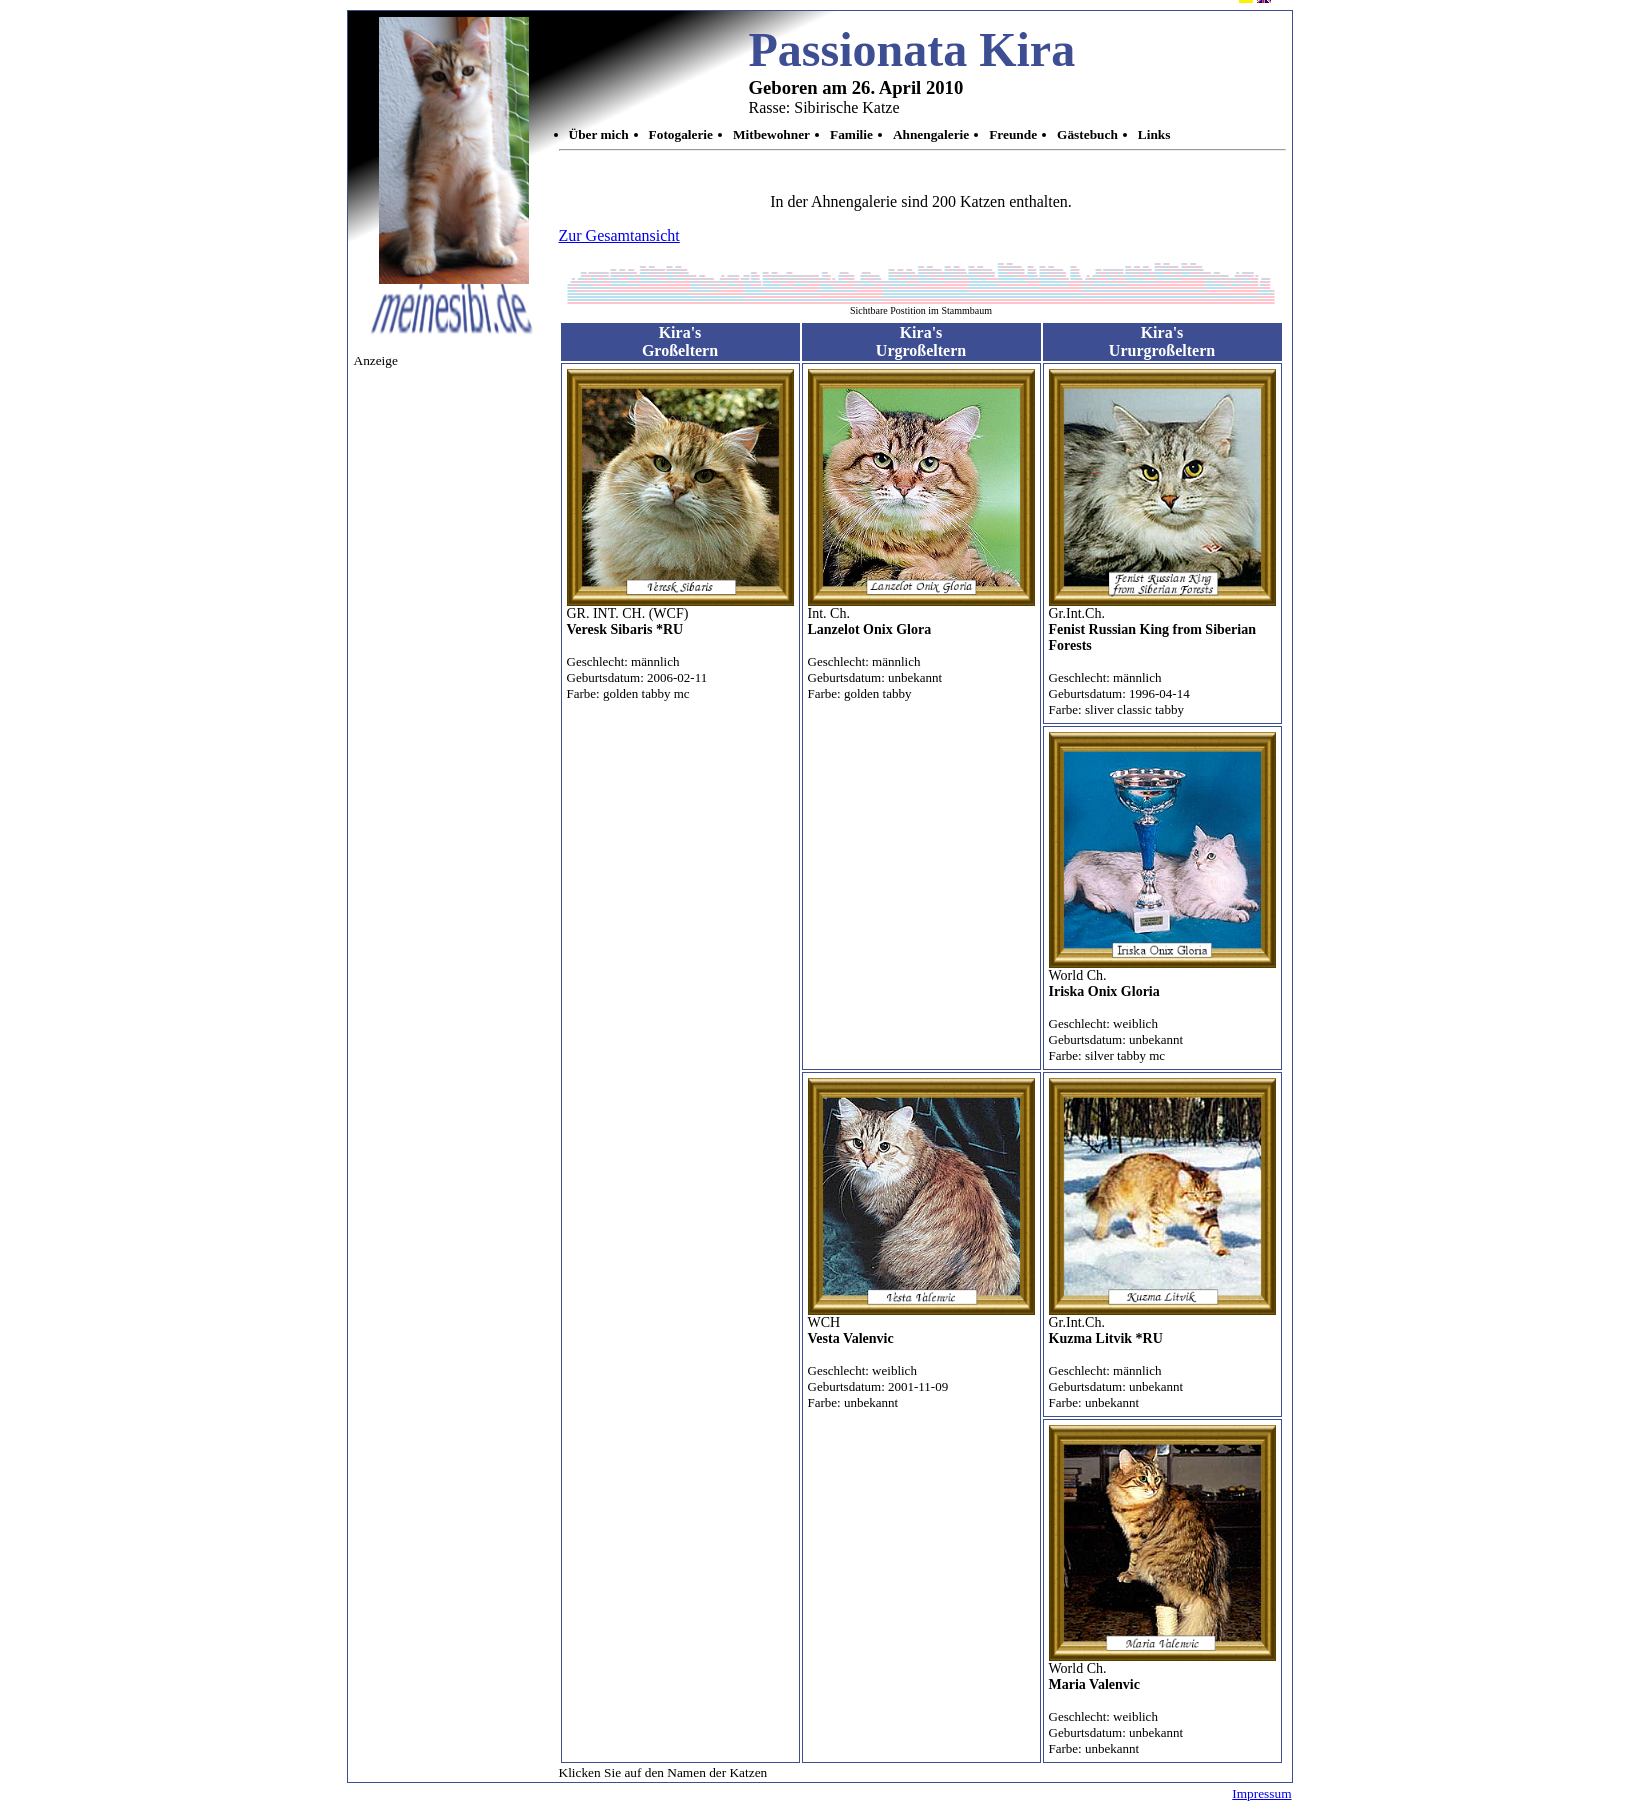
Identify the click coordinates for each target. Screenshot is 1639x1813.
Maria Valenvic (1094, 1684)
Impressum (1261, 1793)
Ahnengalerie (931, 134)
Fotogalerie (681, 134)
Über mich (599, 134)
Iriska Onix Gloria (1104, 991)
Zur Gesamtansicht (619, 235)
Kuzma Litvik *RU (1106, 1338)
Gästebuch (1087, 134)
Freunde (1013, 134)
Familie (851, 134)
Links (1154, 134)
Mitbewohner (771, 134)
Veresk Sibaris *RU (625, 629)
